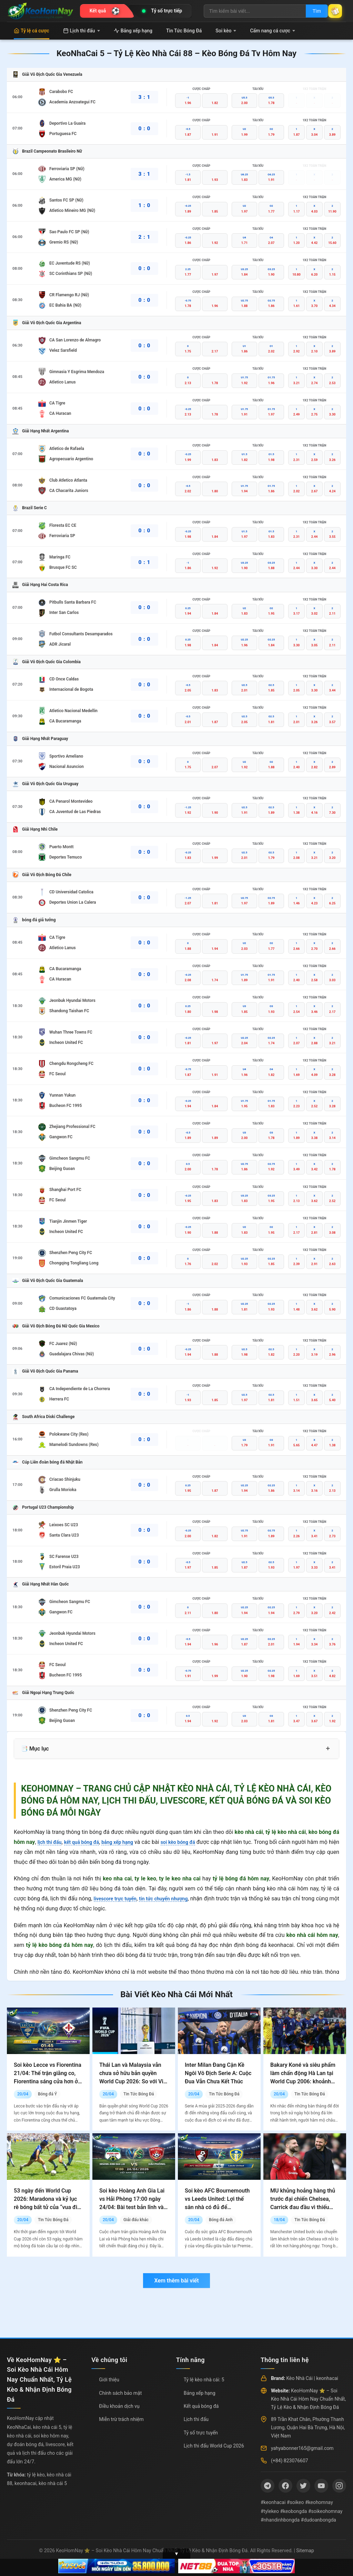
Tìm (309, 11)
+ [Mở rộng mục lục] (328, 1748)
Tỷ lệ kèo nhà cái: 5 (204, 2379)
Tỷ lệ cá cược (31, 30)
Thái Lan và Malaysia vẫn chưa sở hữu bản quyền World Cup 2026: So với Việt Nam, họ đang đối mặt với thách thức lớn (133, 2081)
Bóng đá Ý (47, 2094)
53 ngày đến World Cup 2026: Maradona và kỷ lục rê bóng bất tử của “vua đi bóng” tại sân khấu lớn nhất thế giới (47, 2207)
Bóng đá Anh (221, 2219)
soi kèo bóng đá (195, 1842)
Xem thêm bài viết (176, 2280)
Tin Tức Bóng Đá (184, 30)
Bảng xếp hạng (133, 30)
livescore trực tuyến (117, 1898)
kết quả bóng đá (88, 1842)
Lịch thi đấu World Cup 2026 (214, 2446)
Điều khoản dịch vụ (119, 2406)
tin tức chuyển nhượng (172, 1898)
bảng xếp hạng (129, 1842)
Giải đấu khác (136, 2219)
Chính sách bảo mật (120, 2393)
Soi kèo (225, 30)
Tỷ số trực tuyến (201, 2432)
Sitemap (305, 2550)
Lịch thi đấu (81, 30)
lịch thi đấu (51, 1842)
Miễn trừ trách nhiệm (121, 2419)
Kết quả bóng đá (201, 2406)
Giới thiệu (109, 2379)
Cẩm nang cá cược (272, 30)
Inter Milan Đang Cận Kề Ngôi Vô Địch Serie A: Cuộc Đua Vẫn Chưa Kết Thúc (218, 2073)
